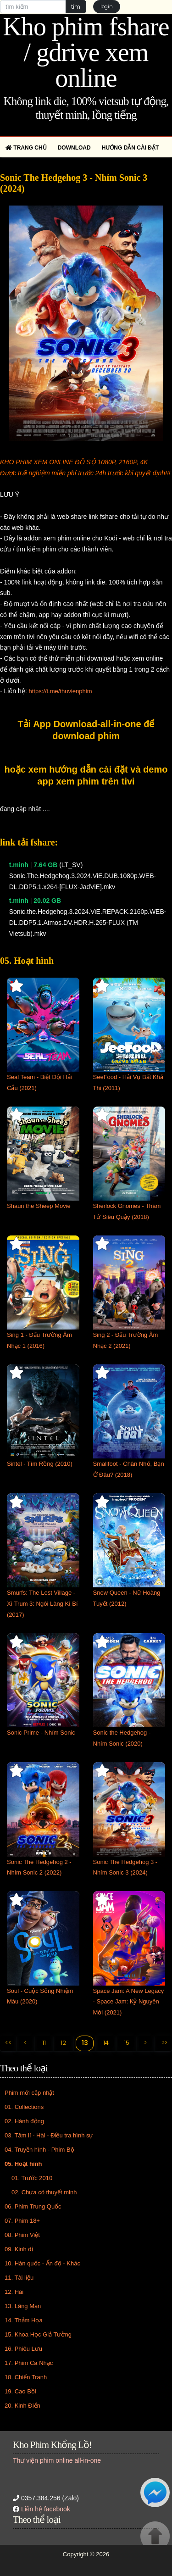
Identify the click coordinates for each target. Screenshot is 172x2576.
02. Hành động (24, 2121)
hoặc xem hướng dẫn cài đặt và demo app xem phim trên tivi (86, 775)
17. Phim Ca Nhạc (29, 2362)
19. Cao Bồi (20, 2391)
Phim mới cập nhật (29, 2092)
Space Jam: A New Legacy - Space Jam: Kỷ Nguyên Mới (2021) (128, 2001)
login (106, 6)
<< (8, 2042)
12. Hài (14, 2291)
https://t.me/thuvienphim (60, 691)
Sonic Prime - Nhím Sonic (41, 1732)
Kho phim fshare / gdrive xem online (86, 52)
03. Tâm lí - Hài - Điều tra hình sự (49, 2135)
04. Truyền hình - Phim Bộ (39, 2149)
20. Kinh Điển (22, 2405)
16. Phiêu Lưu (23, 2348)
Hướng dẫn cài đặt (130, 148)
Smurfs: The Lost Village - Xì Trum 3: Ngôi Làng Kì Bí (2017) (42, 1603)
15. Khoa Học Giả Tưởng (38, 2334)
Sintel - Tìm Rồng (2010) (39, 1463)
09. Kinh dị (19, 2249)
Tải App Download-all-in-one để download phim (86, 730)
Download (74, 148)
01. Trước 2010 (31, 2178)
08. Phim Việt (22, 2234)
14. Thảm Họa (24, 2320)
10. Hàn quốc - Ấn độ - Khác (42, 2263)
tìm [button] (75, 6)
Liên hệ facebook (45, 2509)
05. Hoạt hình (23, 2163)
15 (126, 2042)
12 (63, 2042)
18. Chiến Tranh (26, 2377)
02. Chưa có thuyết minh (44, 2192)
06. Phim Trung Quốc (33, 2206)
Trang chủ (26, 148)
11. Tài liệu (19, 2277)
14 (106, 2042)
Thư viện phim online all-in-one (57, 2460)
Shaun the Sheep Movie (39, 1205)
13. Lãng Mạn (23, 2306)
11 (44, 2042)
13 (85, 2043)
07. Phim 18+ (22, 2220)
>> (164, 2042)
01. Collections (24, 2106)
